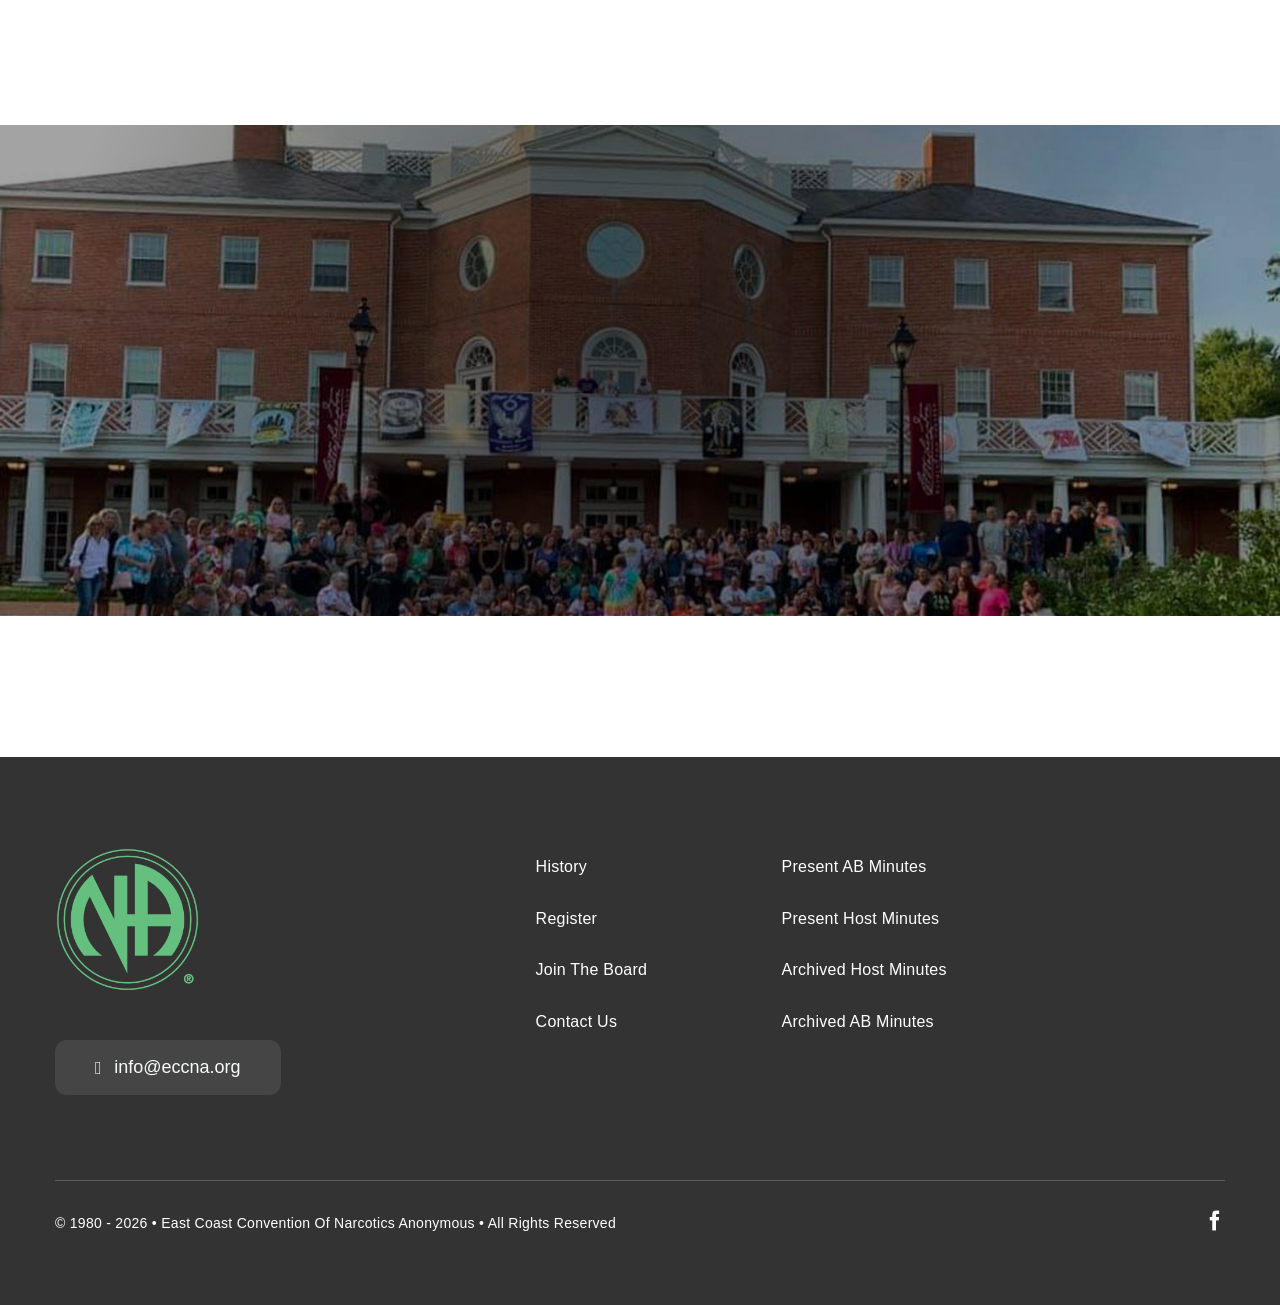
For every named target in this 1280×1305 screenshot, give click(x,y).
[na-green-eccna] (127, 856)
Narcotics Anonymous (404, 1223)
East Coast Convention (235, 1223)
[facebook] (1215, 1221)
